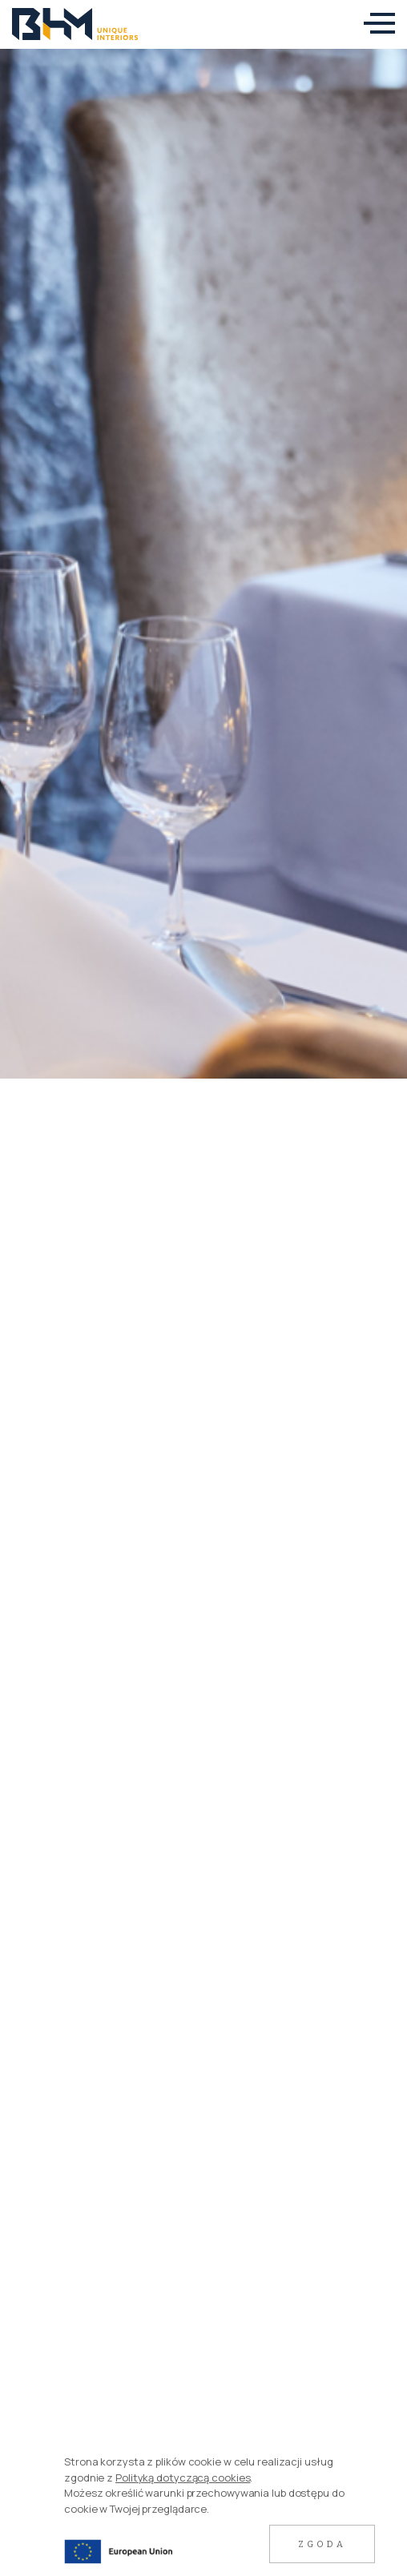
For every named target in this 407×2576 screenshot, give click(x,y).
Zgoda (322, 2544)
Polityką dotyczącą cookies (182, 2477)
